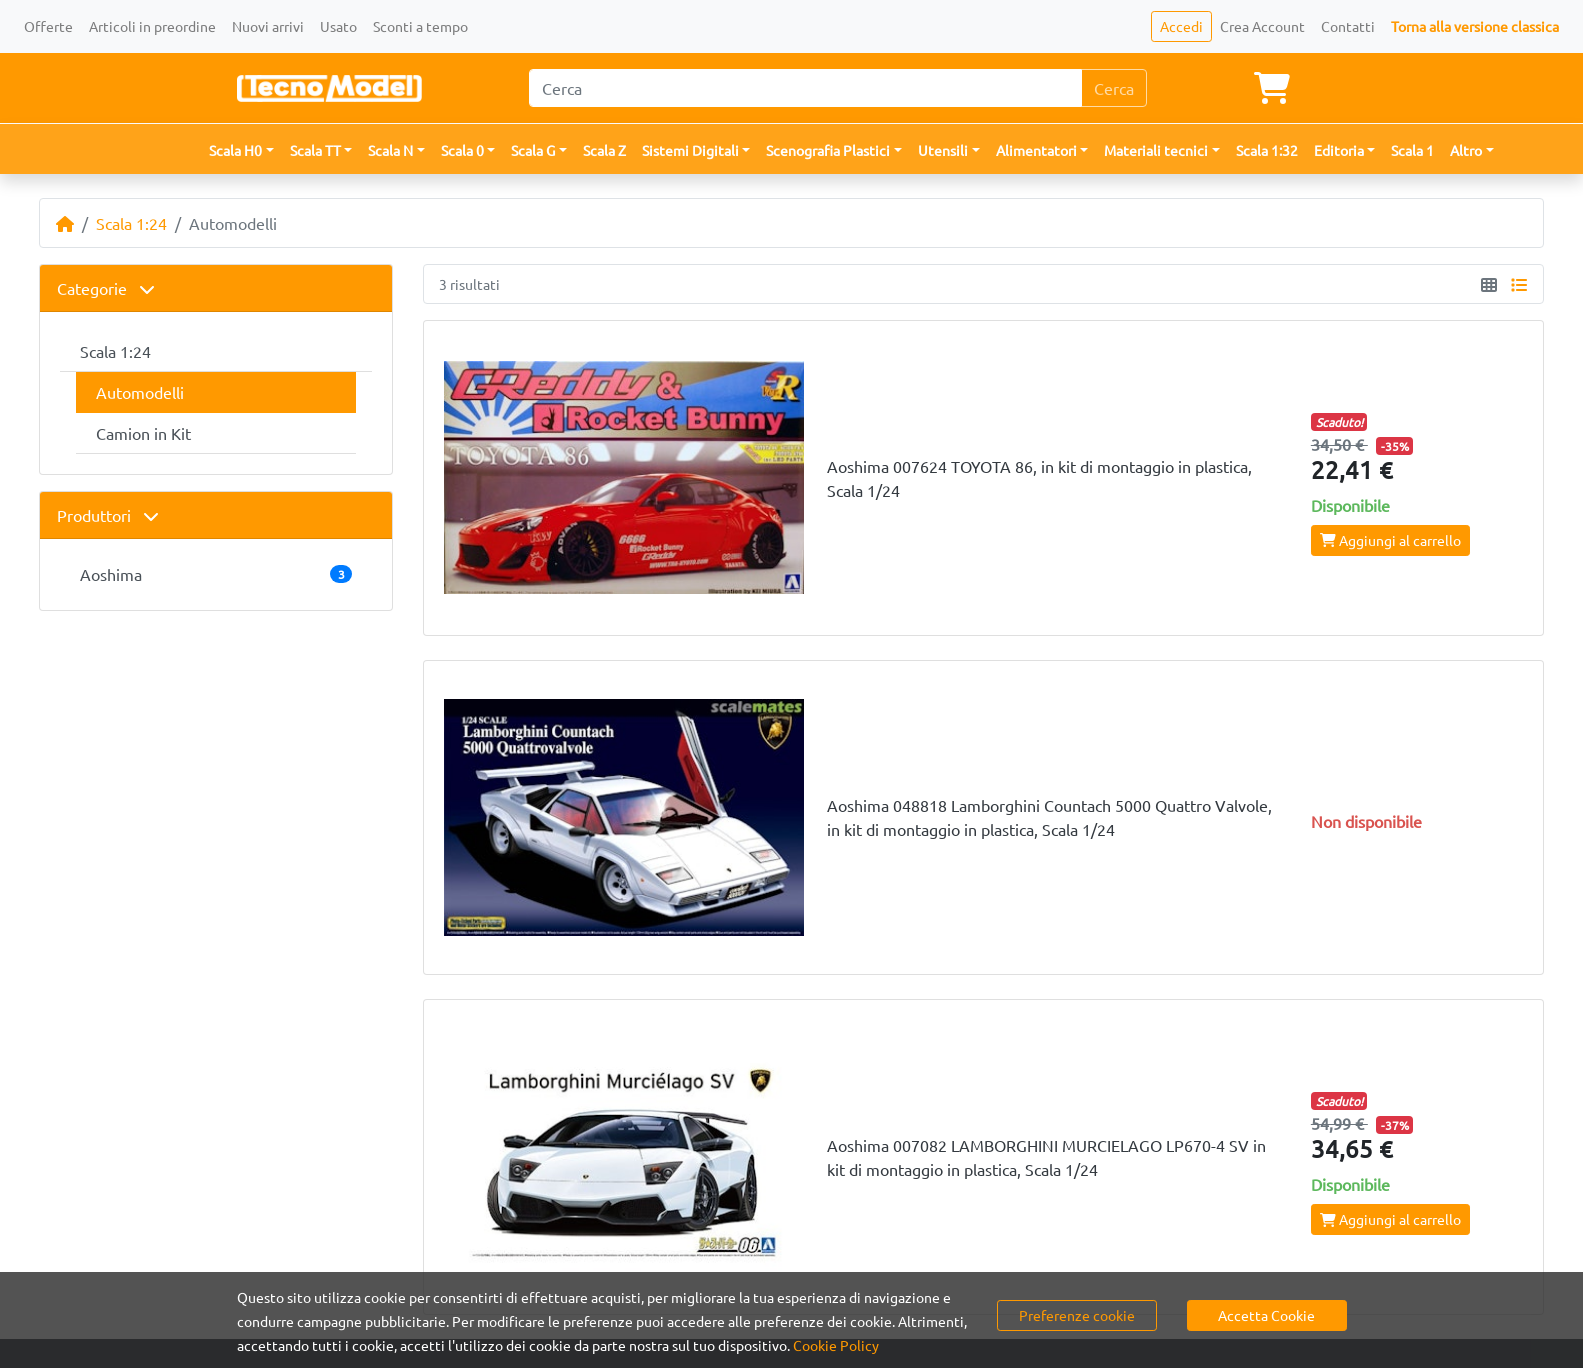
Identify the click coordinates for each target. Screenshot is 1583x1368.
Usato (338, 26)
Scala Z (604, 150)
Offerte (48, 26)
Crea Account (1262, 26)
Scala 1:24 (131, 223)
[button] (241, 150)
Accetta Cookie (1266, 1315)
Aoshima (216, 574)
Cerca (1114, 88)
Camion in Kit (143, 433)
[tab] (216, 288)
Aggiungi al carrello (1390, 540)
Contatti (1348, 26)
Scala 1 (1412, 150)
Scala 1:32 (1267, 150)
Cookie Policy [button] (836, 1345)
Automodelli (140, 392)
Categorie (106, 288)
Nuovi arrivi (268, 26)
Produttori (108, 515)
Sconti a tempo (420, 26)
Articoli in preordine (152, 26)
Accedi (1181, 26)
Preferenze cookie (1077, 1315)
